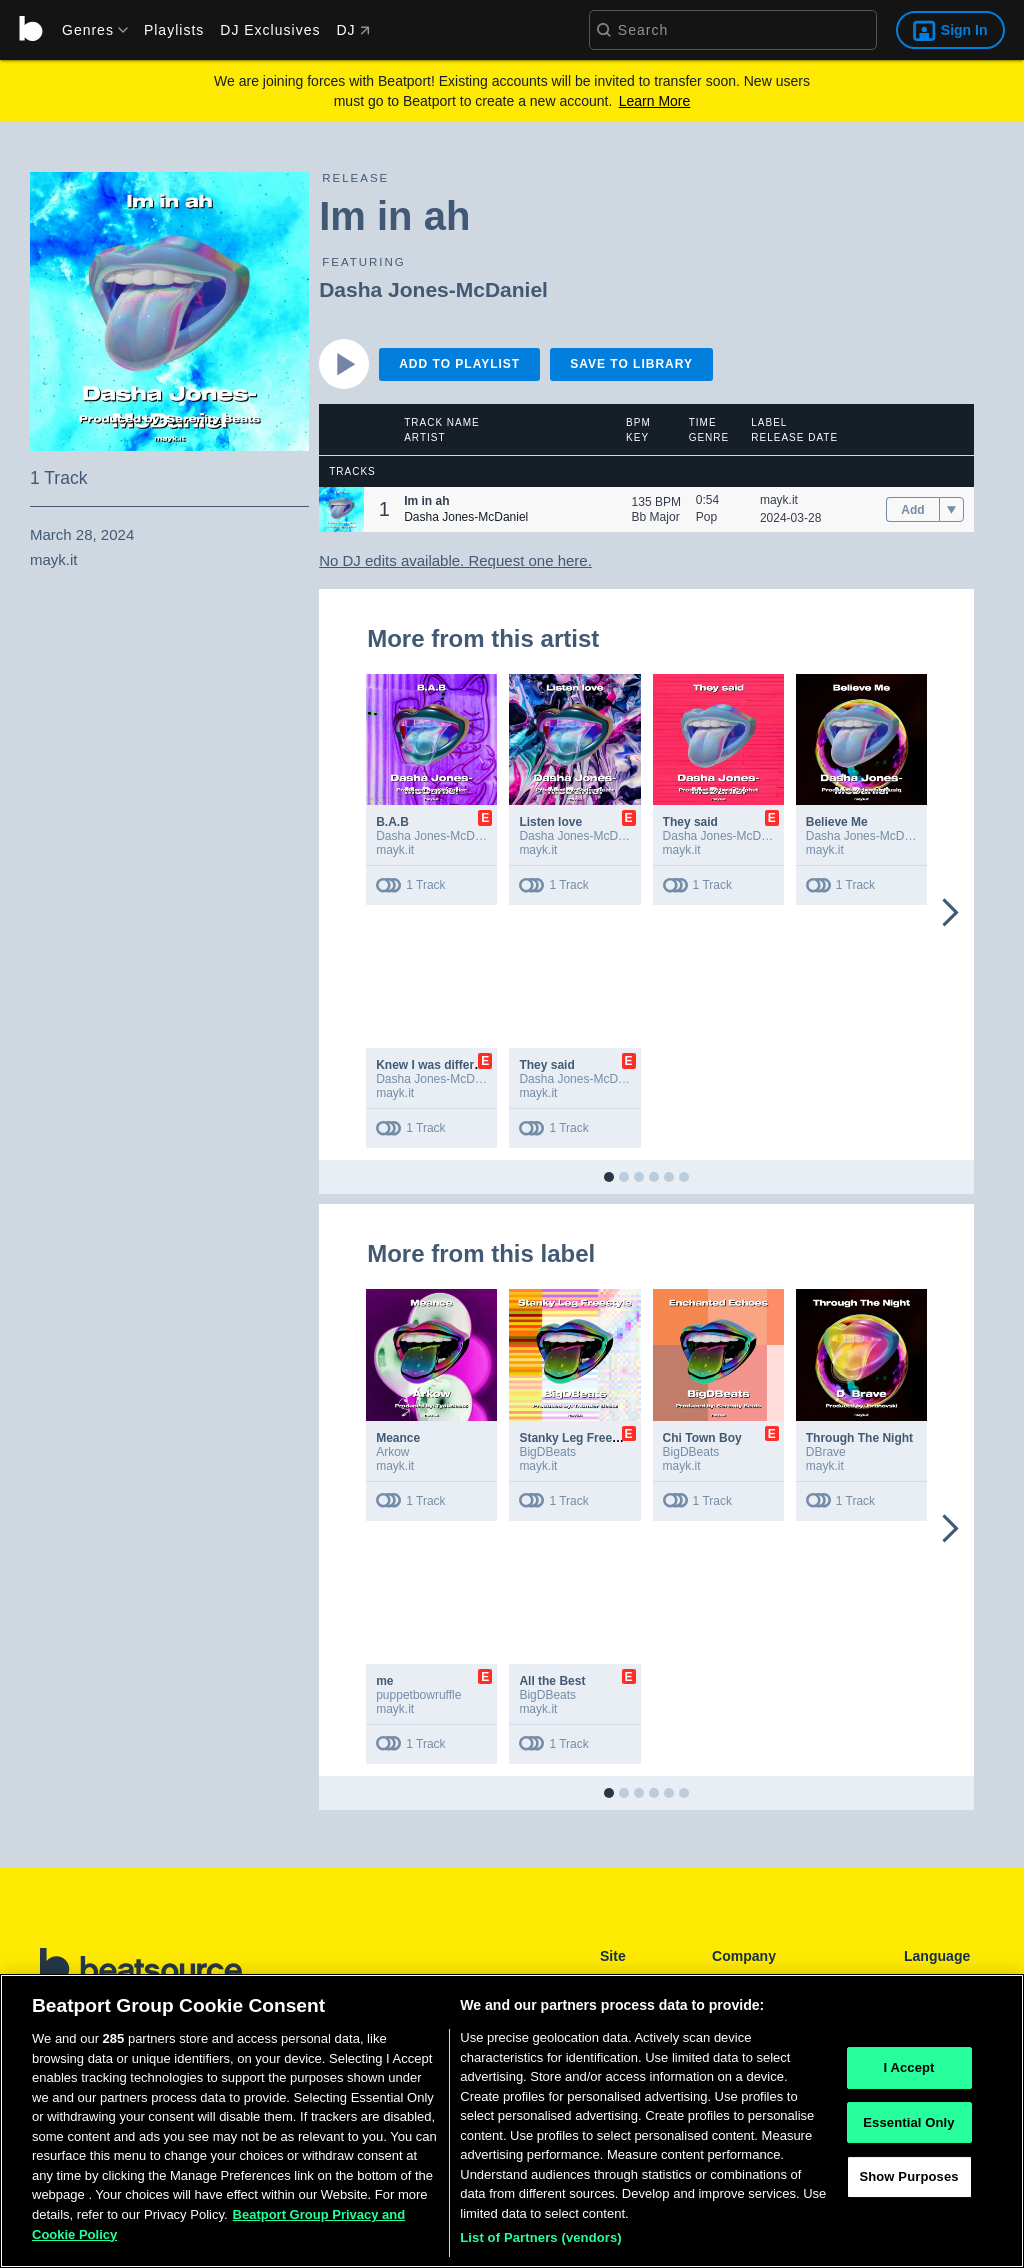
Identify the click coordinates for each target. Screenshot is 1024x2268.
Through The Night (859, 1438)
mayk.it (779, 500)
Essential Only (908, 2129)
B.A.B (392, 822)
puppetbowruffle (418, 1695)
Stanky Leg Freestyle (579, 1438)
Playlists (174, 30)
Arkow (392, 1452)
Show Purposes (908, 2184)
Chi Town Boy (702, 1438)
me (384, 1681)
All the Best (552, 1681)
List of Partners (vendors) (541, 2245)
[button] (341, 509)
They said (690, 822)
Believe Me (837, 822)
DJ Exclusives (270, 30)
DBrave (826, 1452)
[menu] (88, 30)
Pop (706, 517)
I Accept (908, 2074)
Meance (398, 1438)
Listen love (550, 822)
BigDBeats (547, 1452)
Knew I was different (434, 1065)
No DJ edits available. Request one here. (455, 560)
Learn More (655, 101)
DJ (352, 30)
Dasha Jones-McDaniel (433, 289)
